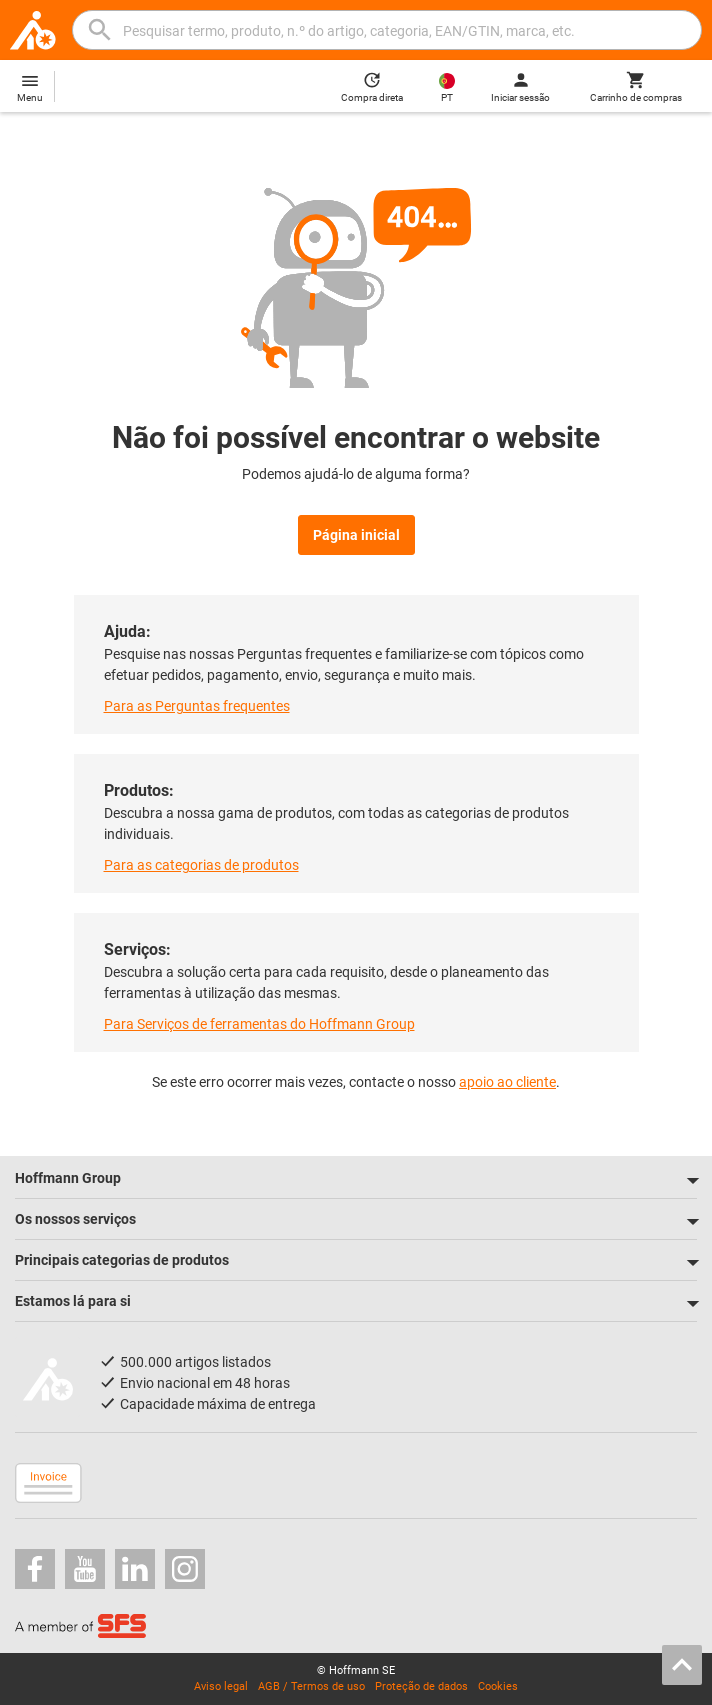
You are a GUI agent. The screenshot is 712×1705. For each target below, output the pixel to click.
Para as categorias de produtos (201, 865)
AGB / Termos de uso (311, 1686)
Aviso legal (221, 1686)
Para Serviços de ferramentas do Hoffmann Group (259, 1024)
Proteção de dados (421, 1686)
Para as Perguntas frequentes (197, 706)
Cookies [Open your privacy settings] (498, 1686)
